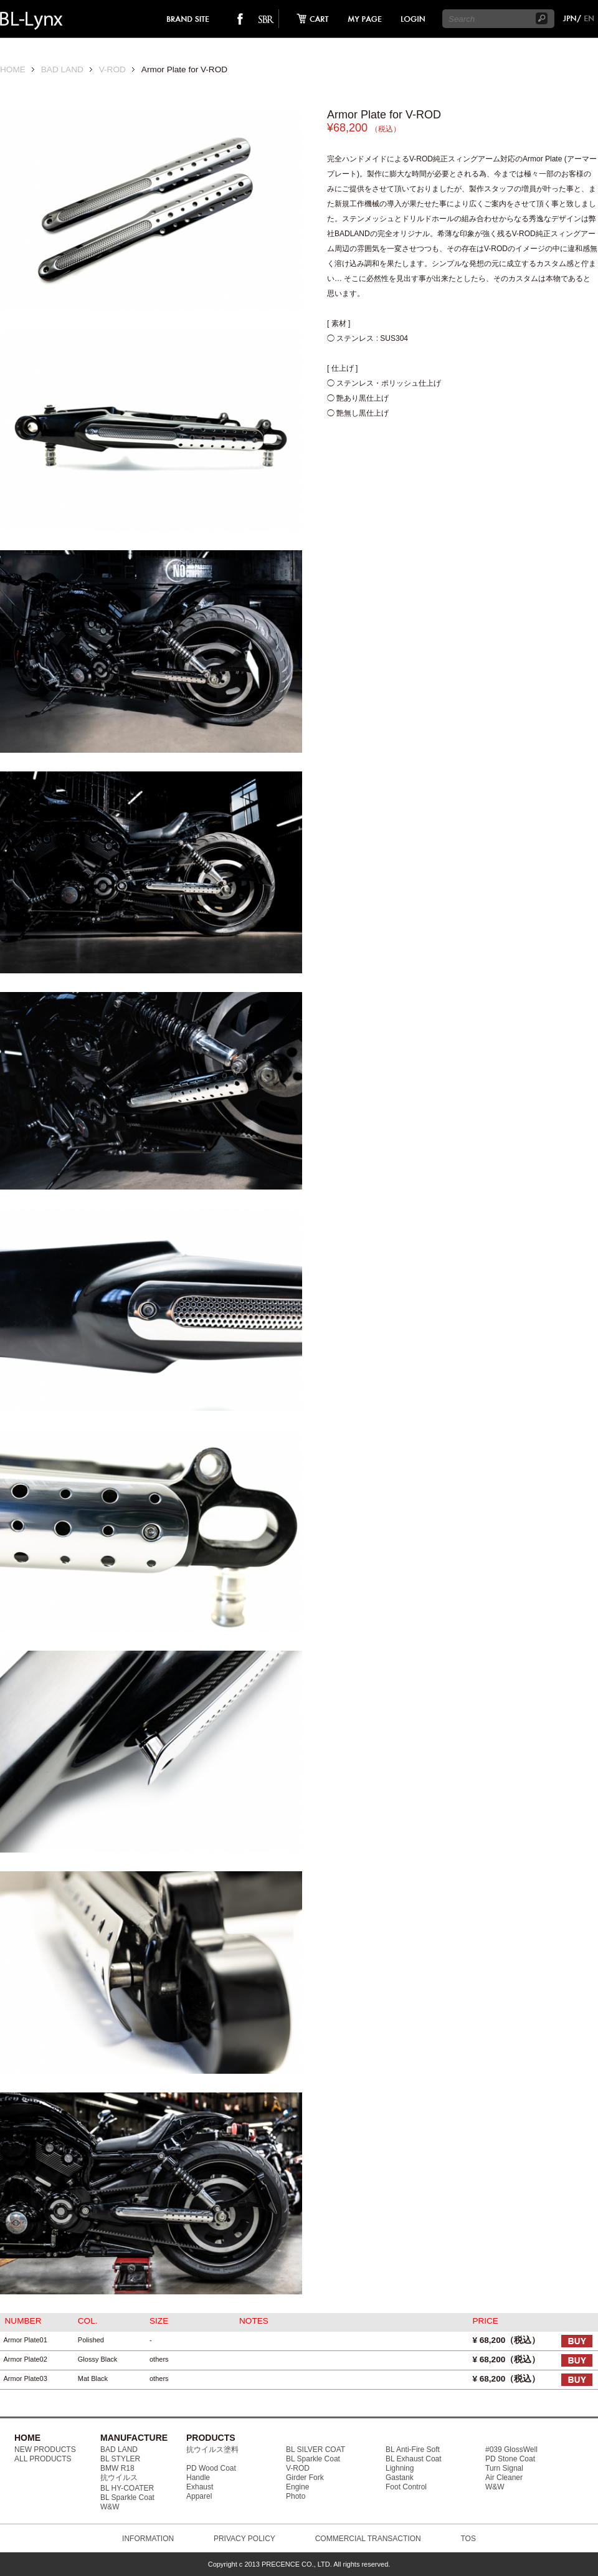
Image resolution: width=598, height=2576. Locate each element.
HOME (13, 69)
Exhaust (199, 2487)
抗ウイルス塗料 (212, 2449)
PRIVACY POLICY (244, 2538)
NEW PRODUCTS (45, 2449)
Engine (297, 2487)
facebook (240, 18)
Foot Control (406, 2487)
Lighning (400, 2468)
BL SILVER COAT (315, 2449)
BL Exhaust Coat (414, 2458)
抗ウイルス (119, 2477)
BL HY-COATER (127, 2488)
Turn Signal (504, 2468)
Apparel (199, 2496)
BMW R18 (117, 2468)
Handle (198, 2477)
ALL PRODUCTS (43, 2458)
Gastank (400, 2477)
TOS (467, 2538)
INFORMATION (148, 2538)
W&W (110, 2506)
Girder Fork (305, 2477)
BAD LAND (62, 69)
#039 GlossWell (511, 2449)
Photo (295, 2496)
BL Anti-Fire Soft (413, 2449)
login (412, 18)
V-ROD (112, 69)
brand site (188, 18)
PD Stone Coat (510, 2458)
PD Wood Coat (211, 2468)
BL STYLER (120, 2458)
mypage (365, 18)
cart (309, 18)
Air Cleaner (504, 2477)
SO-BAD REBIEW (266, 18)
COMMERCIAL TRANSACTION (368, 2538)
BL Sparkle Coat (127, 2497)
